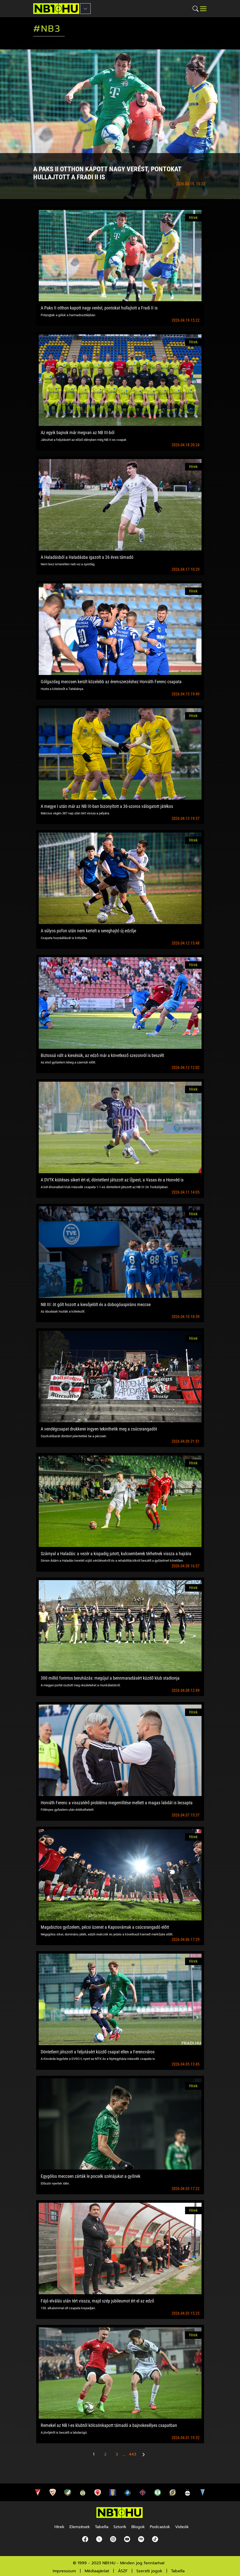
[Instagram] (113, 2539)
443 (132, 2454)
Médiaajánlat (97, 2571)
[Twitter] (99, 2539)
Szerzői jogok (149, 2571)
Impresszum (64, 2571)
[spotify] (141, 2539)
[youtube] (127, 2539)
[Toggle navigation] (203, 8)
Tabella (178, 2571)
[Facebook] (85, 2539)
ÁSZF (123, 2571)
